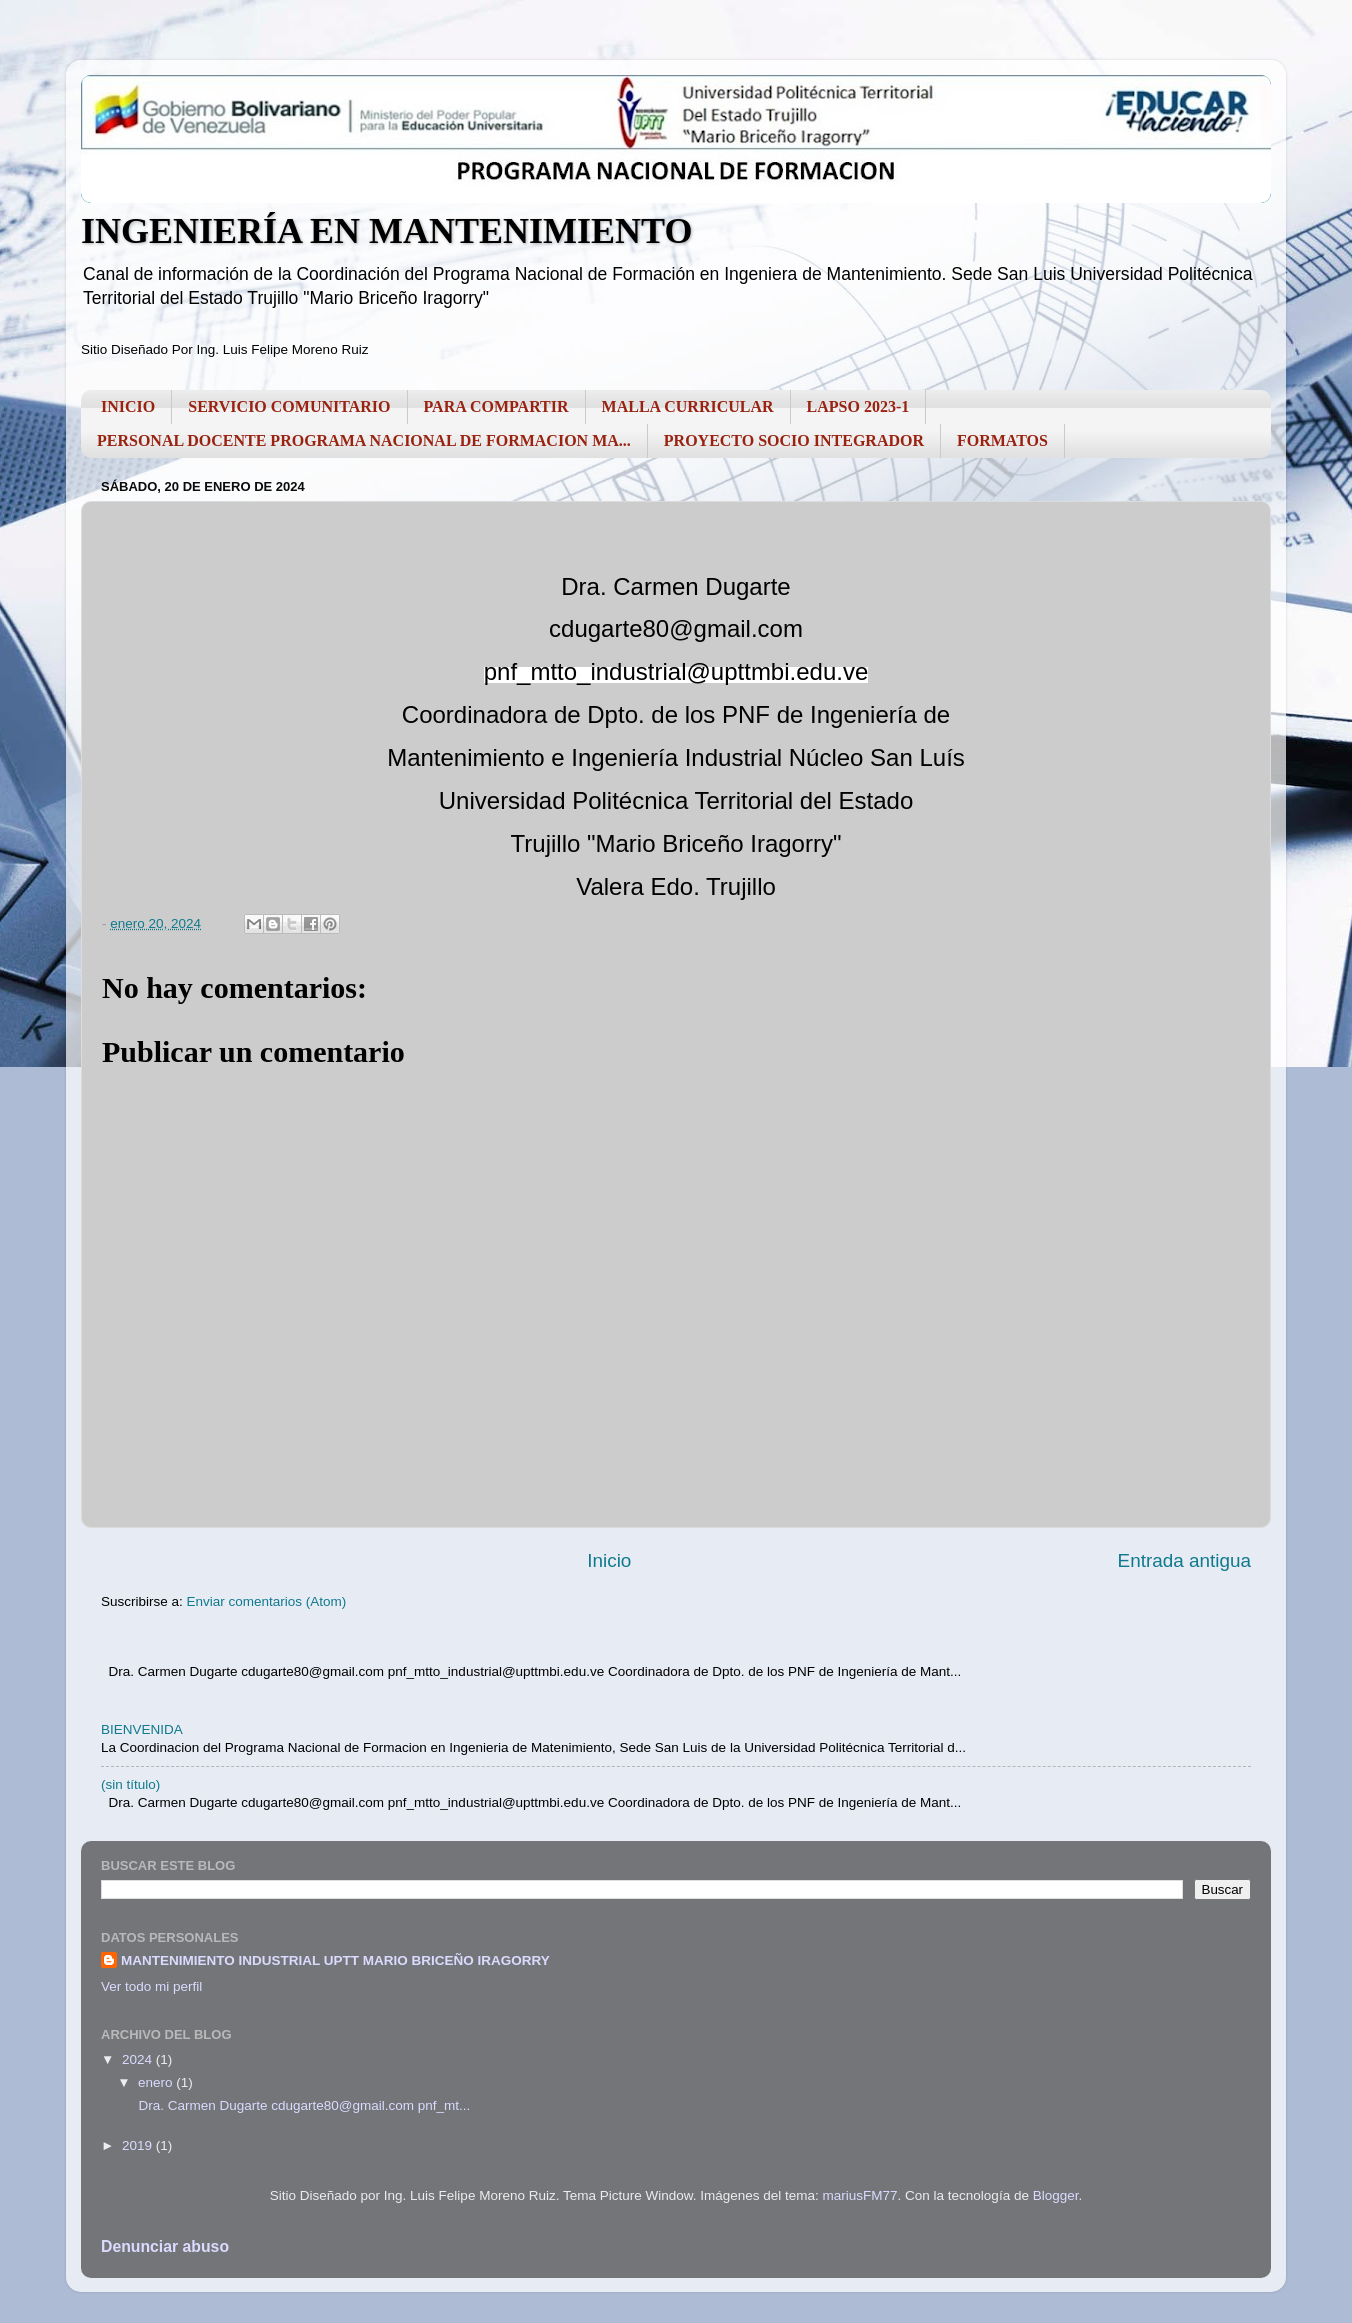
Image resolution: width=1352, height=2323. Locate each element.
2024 (139, 2059)
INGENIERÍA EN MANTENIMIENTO (386, 231)
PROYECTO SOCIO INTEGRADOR (794, 440)
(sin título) (130, 1784)
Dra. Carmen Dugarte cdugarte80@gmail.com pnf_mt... (303, 2105)
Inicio (609, 1560)
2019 (139, 2145)
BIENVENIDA (142, 1729)
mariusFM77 (860, 2195)
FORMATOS (1002, 440)
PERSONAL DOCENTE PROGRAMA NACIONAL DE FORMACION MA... (364, 440)
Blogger (1056, 2195)
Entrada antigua (1184, 1560)
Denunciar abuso (165, 2246)
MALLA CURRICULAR (688, 406)
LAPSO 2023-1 (858, 406)
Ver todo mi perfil (151, 1986)
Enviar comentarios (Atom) (267, 1601)
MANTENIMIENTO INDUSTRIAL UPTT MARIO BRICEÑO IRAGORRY (335, 1960)
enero (157, 2082)
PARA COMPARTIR (496, 406)
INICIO (128, 406)
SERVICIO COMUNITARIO (289, 406)
